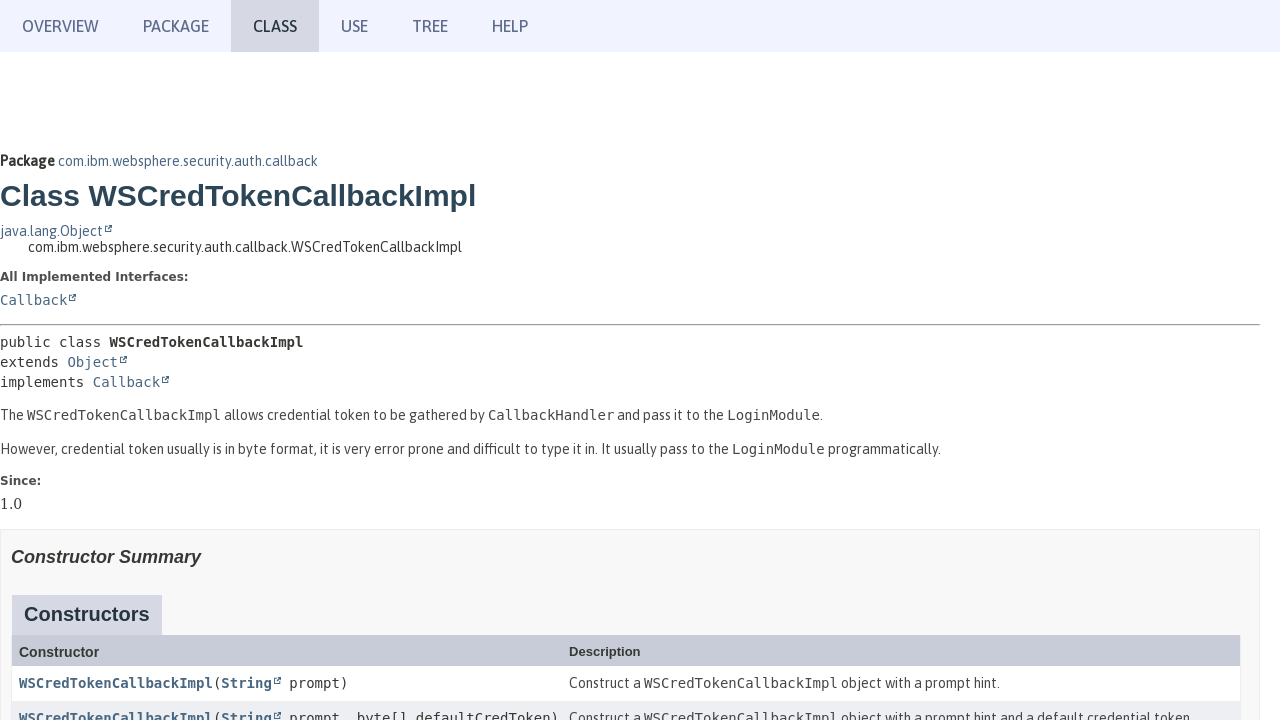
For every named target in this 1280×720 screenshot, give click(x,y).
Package (176, 26)
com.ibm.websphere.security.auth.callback (188, 161)
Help (510, 26)
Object (92, 362)
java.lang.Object (51, 231)
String (246, 683)
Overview (60, 26)
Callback (33, 300)
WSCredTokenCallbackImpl (116, 683)
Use (354, 26)
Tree (430, 26)
